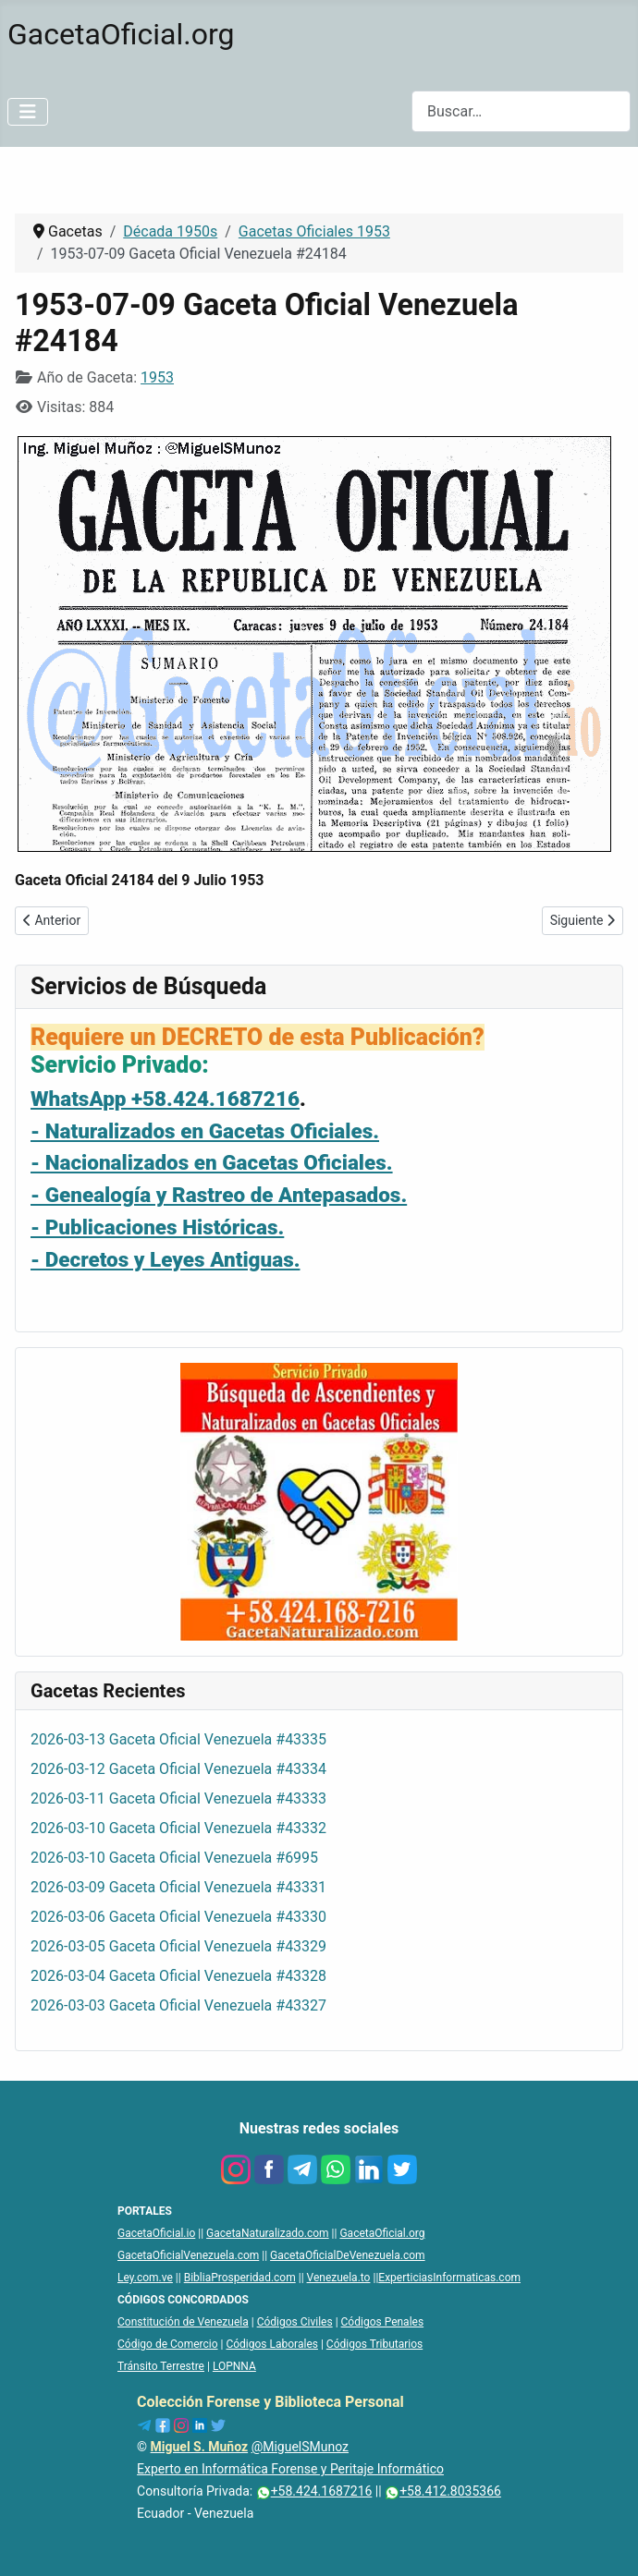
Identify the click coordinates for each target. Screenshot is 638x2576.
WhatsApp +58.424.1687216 (165, 1099)
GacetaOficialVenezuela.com (188, 2255)
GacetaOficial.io (156, 2233)
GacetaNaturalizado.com (267, 2233)
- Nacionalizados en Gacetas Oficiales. (212, 1162)
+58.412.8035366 (443, 2491)
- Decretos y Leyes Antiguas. (165, 1259)
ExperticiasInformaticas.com (449, 2277)
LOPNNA (234, 2366)
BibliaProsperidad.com (240, 2277)
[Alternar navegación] (27, 112)
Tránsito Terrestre (160, 2366)
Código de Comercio (167, 2344)
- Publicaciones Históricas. (157, 1227)
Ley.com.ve (145, 2277)
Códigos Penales (382, 2321)
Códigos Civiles (295, 2321)
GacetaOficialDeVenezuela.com (347, 2255)
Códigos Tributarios (374, 2344)
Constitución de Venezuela (183, 2321)
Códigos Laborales (272, 2344)
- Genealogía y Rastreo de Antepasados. (219, 1195)
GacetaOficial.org (381, 2233)
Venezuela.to (339, 2277)
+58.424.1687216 (314, 2491)
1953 (157, 377)
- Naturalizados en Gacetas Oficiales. (205, 1131)
